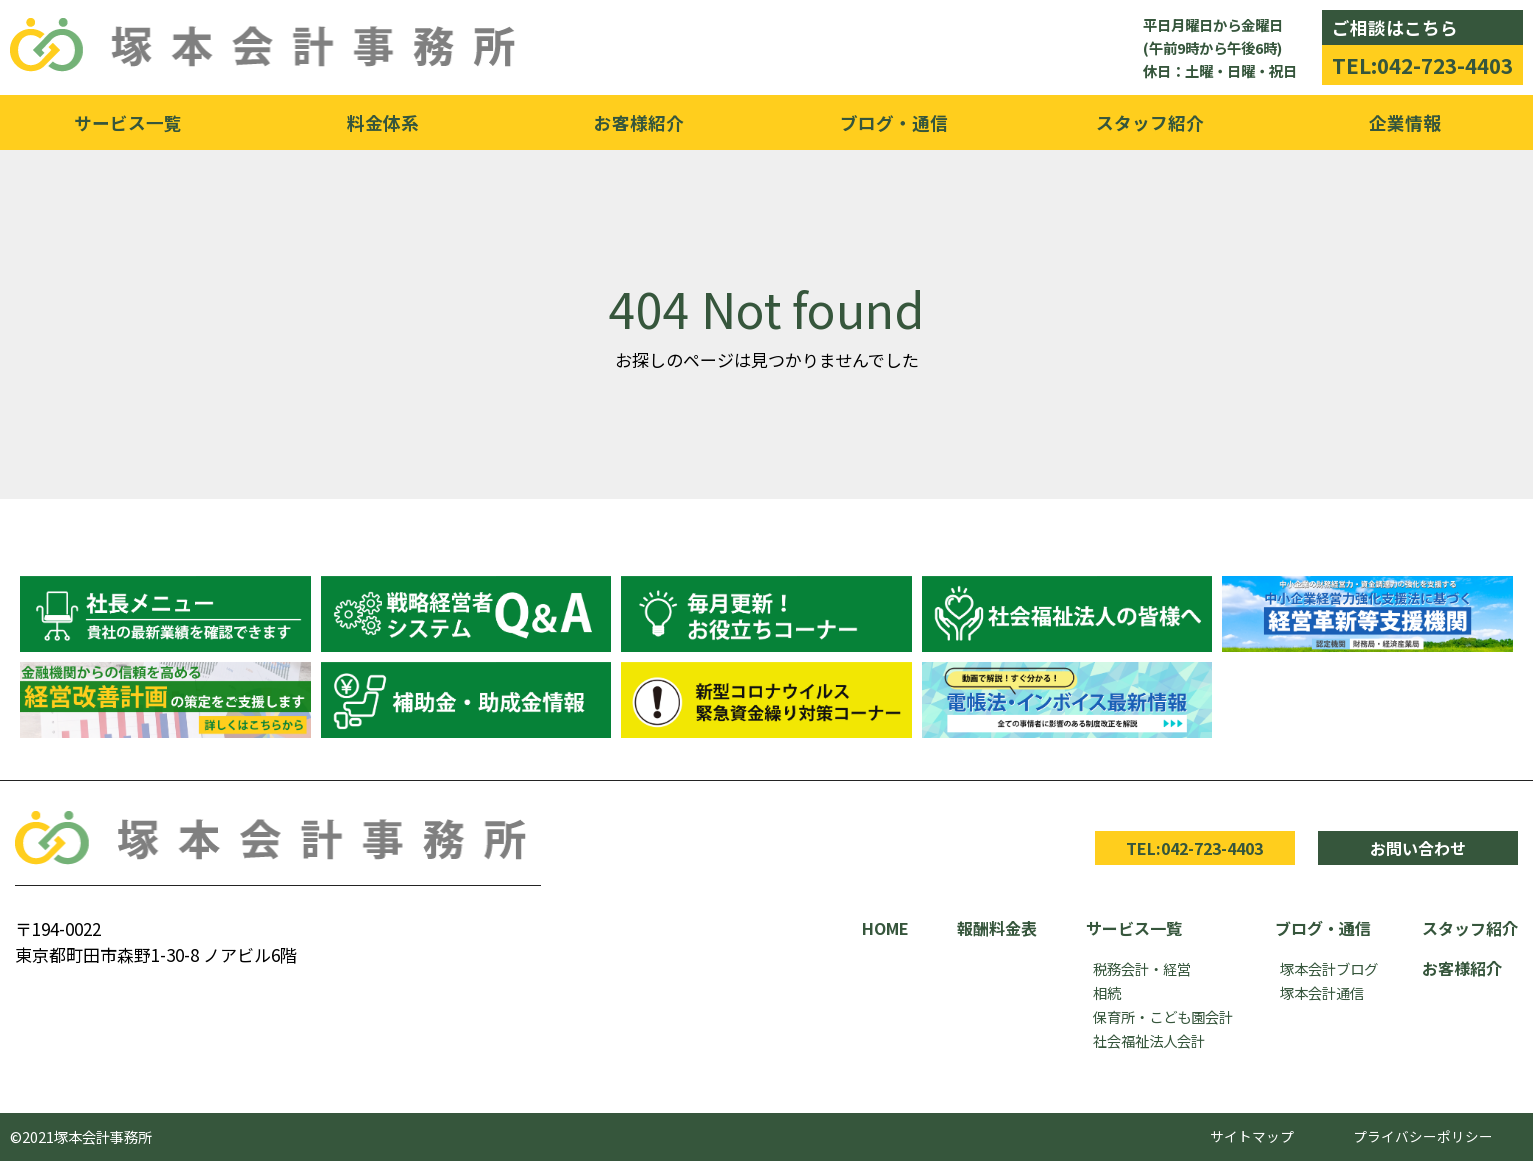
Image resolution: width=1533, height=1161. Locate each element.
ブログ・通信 (894, 122)
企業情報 (1405, 122)
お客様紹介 (639, 122)
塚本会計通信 (1322, 992)
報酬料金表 (997, 928)
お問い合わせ (1418, 848)
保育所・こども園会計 (1163, 1016)
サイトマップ (1252, 1136)
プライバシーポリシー (1423, 1136)
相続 (1107, 992)
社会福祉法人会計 (1149, 1040)
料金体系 (383, 122)
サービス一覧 (128, 122)
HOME (885, 928)
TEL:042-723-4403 (1422, 65)
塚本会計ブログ (1329, 968)
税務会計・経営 (1142, 968)
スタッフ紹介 (1150, 122)
